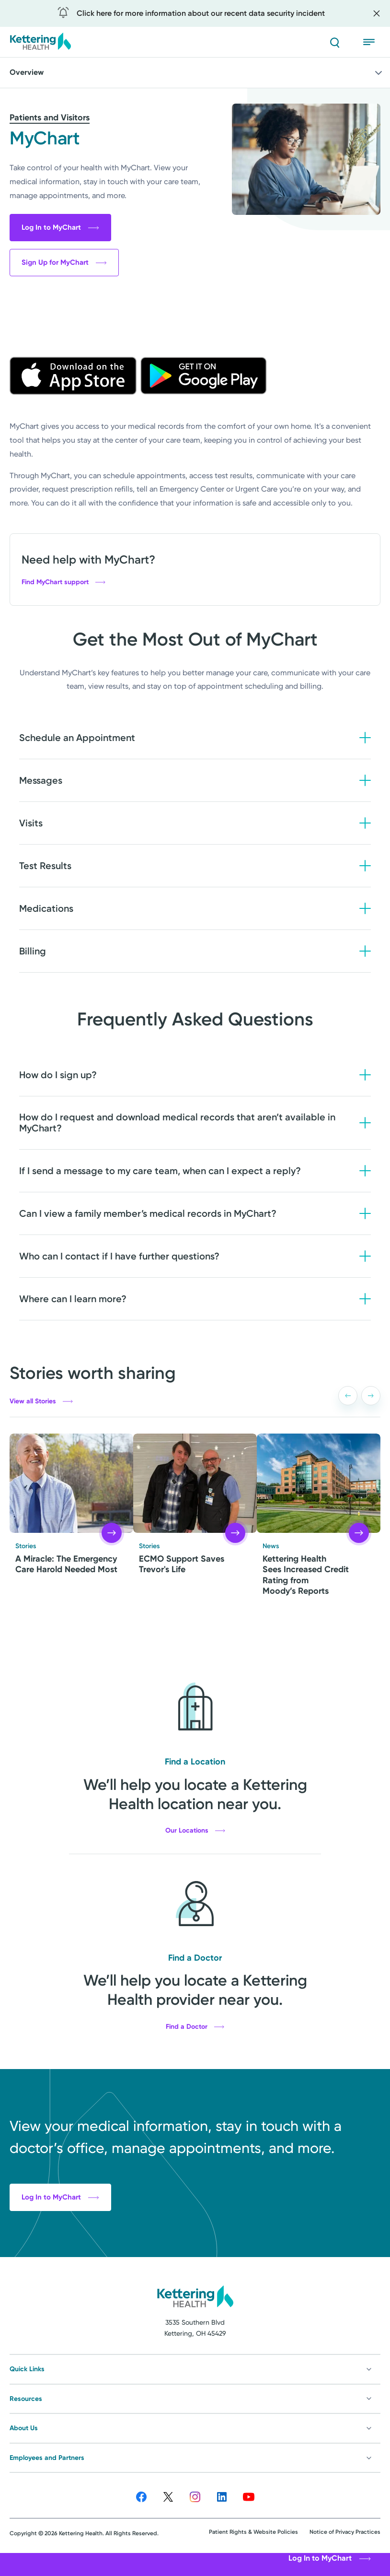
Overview (197, 73)
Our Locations (195, 1831)
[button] (347, 1395)
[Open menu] (371, 42)
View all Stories (41, 1401)
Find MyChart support (63, 582)
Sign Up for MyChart (64, 262)
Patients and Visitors (50, 117)
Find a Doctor (195, 2027)
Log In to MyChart (60, 227)
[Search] (334, 42)
